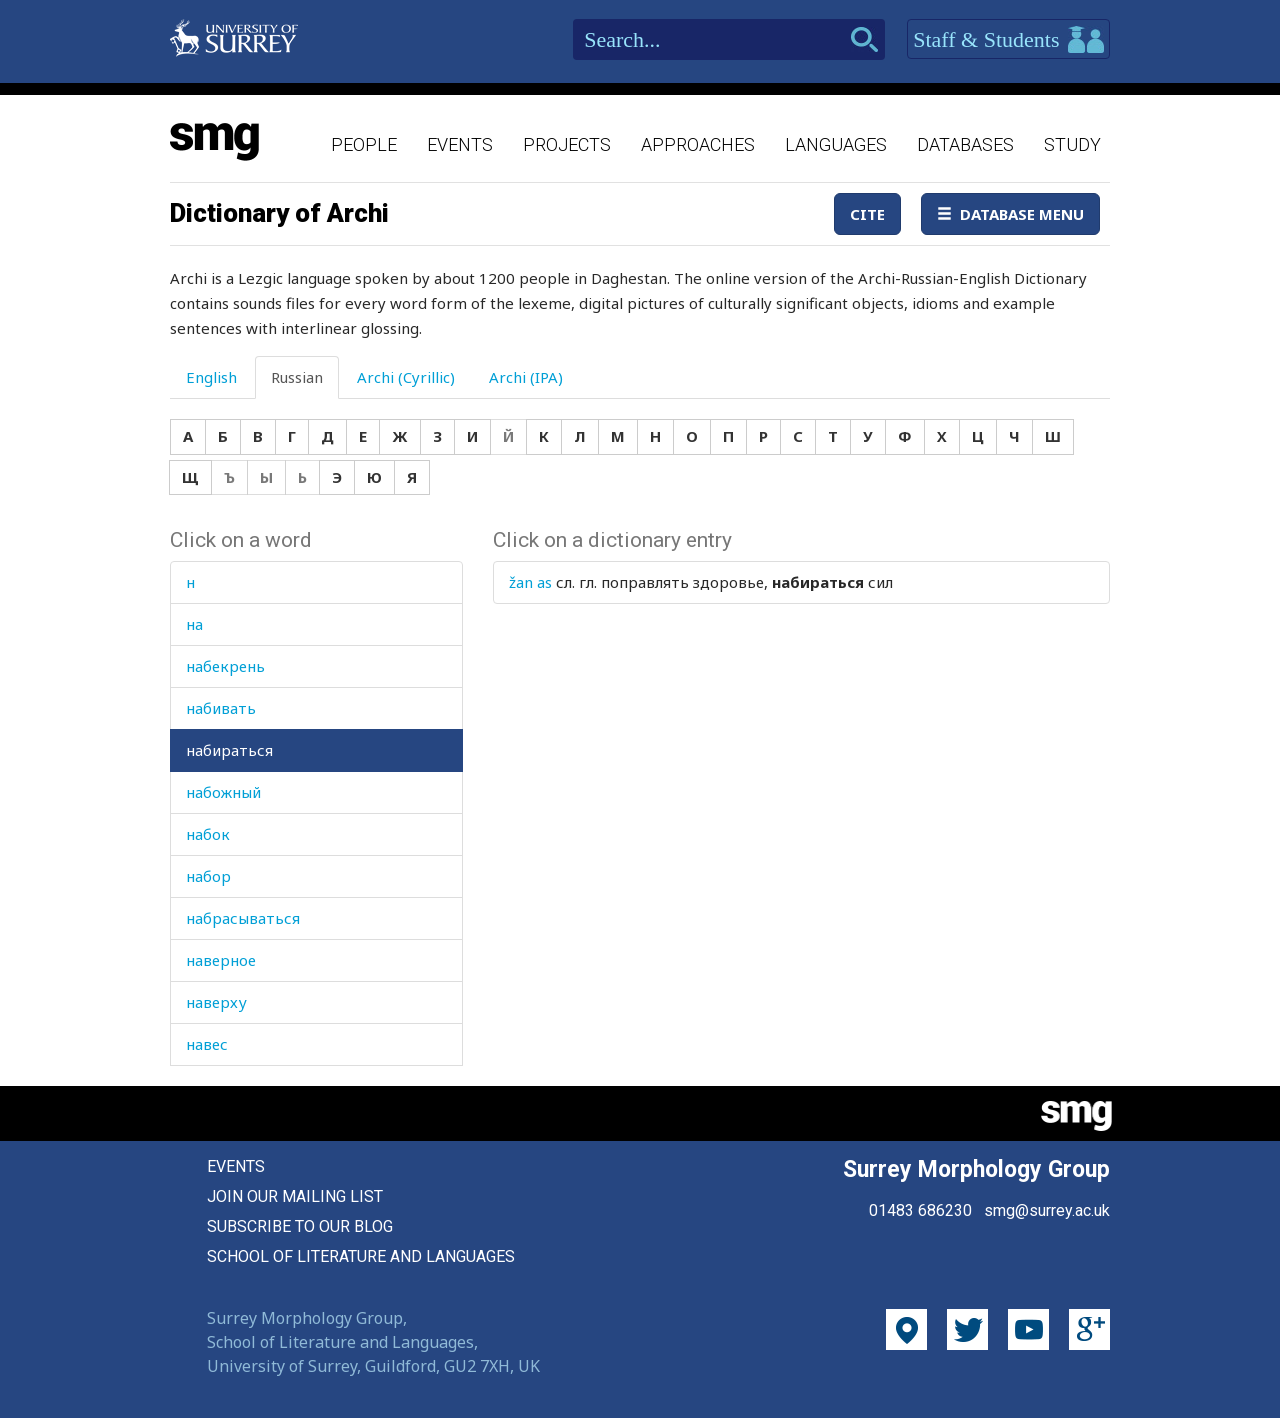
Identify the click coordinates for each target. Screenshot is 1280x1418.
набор (208, 876)
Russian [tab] (297, 377)
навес (207, 1044)
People (364, 144)
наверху (216, 1002)
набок (208, 834)
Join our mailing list (295, 1196)
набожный (223, 792)
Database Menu (1010, 214)
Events (460, 144)
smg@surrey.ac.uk (1047, 1210)
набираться (229, 750)
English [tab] (211, 377)
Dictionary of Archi (279, 213)
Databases (965, 144)
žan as (530, 582)
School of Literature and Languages (361, 1256)
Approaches (698, 144)
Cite (867, 214)
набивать (221, 708)
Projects (567, 144)
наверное (221, 960)
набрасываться (243, 918)
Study (1072, 144)
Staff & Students (1008, 40)
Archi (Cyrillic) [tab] (406, 377)
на (194, 624)
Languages (836, 144)
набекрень (225, 666)
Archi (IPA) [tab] (526, 377)
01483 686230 (920, 1210)
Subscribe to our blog (300, 1226)
